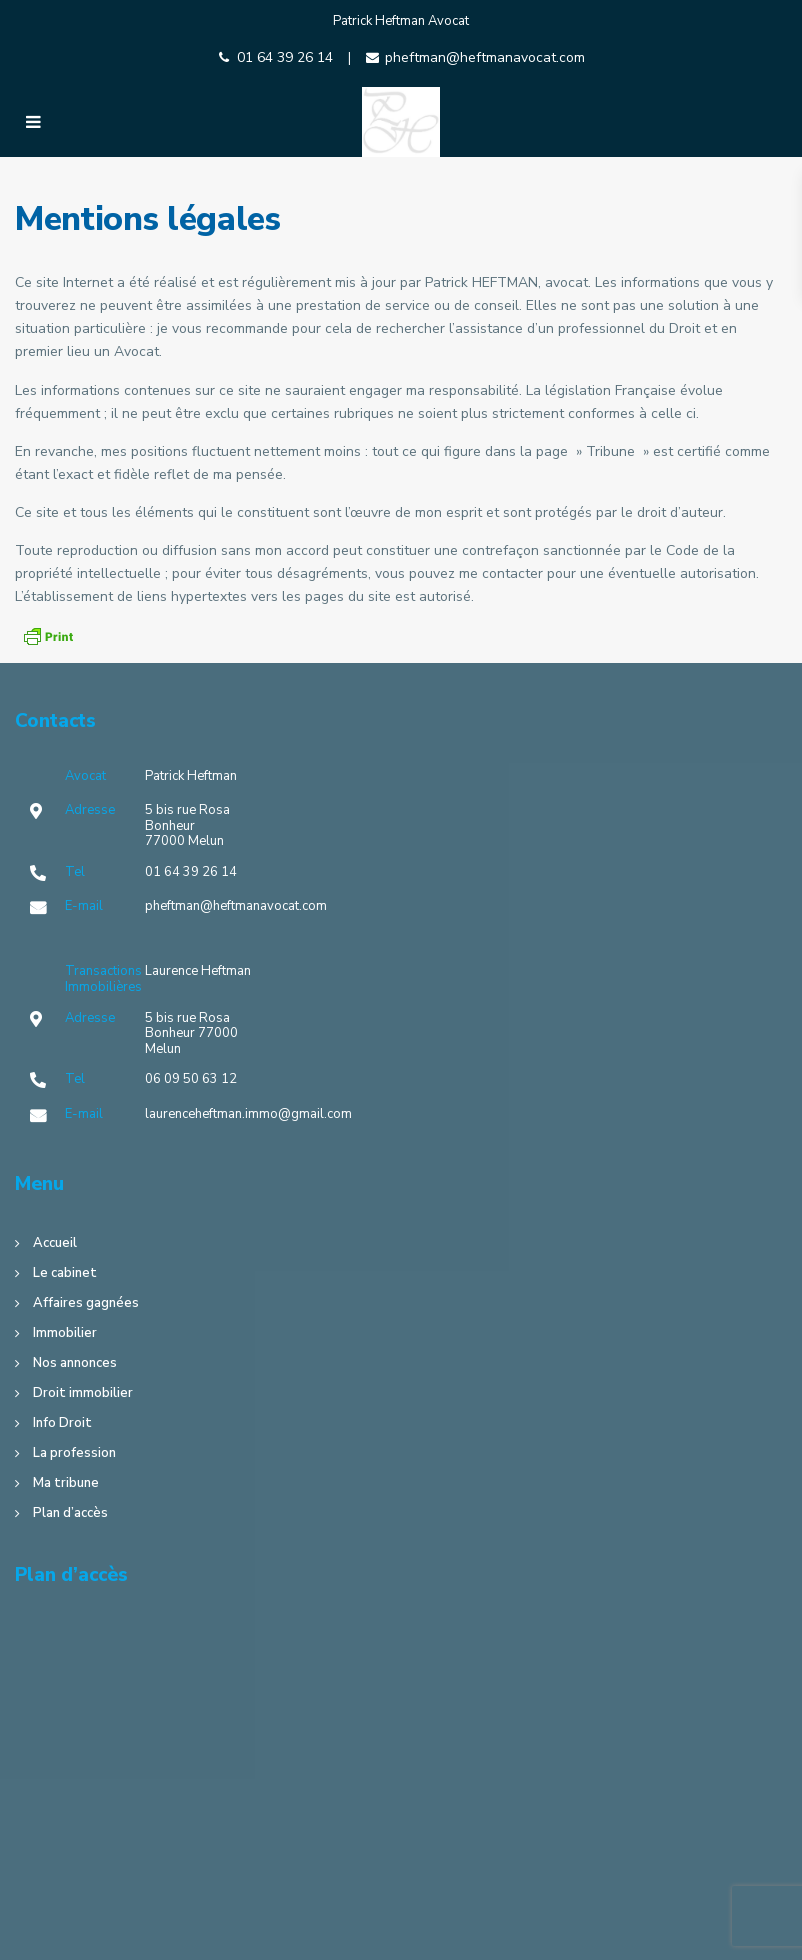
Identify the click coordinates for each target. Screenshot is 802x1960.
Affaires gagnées (86, 1303)
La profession (74, 1453)
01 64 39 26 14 (285, 57)
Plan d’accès (70, 1513)
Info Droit (62, 1423)
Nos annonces (75, 1363)
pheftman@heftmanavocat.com (485, 57)
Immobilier (65, 1333)
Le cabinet (65, 1273)
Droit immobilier (83, 1393)
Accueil (55, 1243)
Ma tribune (66, 1483)
